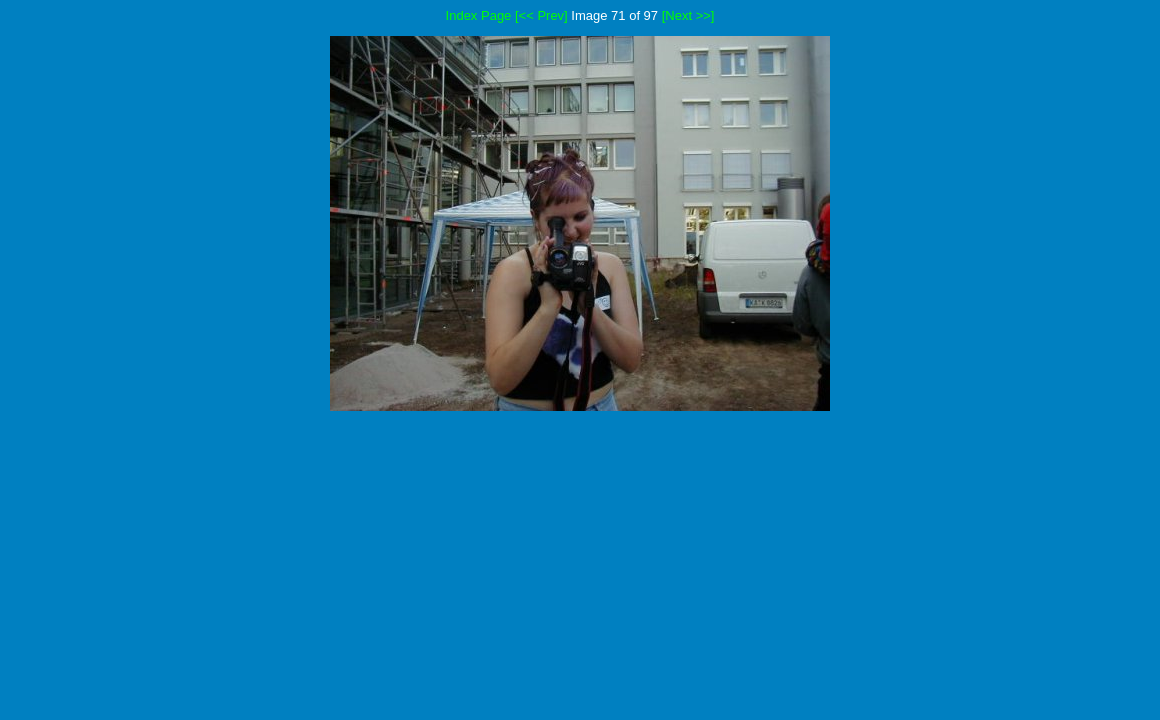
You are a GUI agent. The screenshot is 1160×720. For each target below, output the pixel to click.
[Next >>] (688, 15)
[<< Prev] (541, 15)
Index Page (479, 15)
